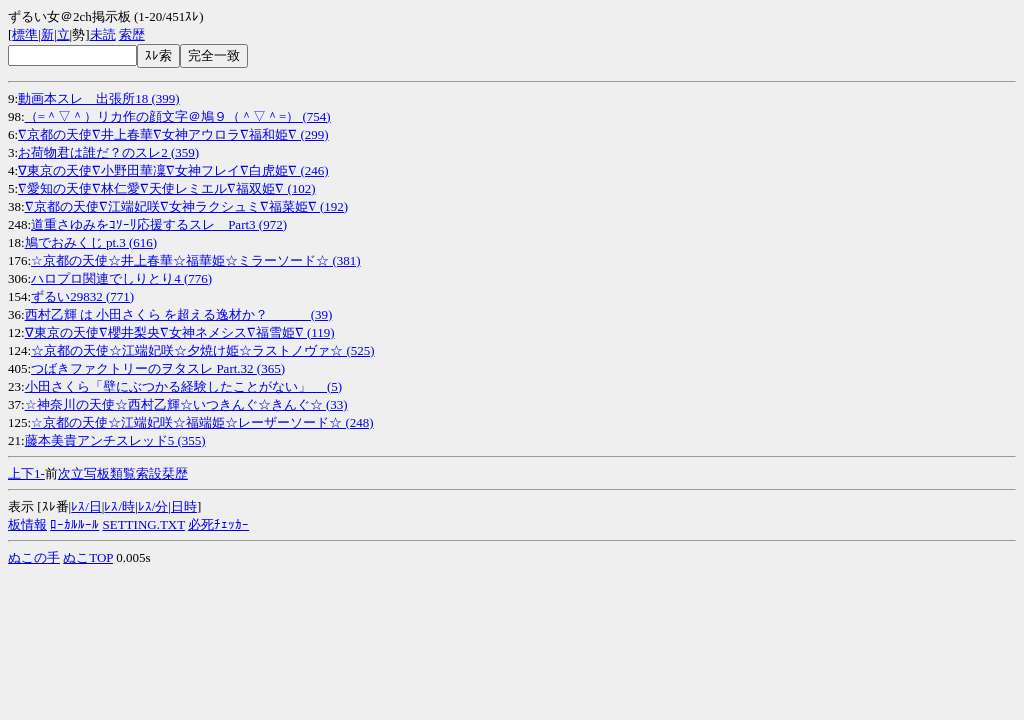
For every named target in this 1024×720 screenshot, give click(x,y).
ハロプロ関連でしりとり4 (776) (121, 278)
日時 (184, 506)
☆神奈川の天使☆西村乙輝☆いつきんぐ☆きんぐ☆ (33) (186, 404)
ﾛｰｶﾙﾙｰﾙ (74, 524)
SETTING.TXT (144, 524)
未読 (103, 34)
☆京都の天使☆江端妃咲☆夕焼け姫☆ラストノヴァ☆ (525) (202, 350)
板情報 (27, 524)
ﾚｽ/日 (86, 506)
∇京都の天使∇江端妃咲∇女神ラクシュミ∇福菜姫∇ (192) (186, 206)
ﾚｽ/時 (119, 506)
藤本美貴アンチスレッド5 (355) (115, 440)
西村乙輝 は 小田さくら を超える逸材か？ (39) (179, 314)
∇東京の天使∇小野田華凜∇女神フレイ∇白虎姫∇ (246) (173, 170)
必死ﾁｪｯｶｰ (218, 524)
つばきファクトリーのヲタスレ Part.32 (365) (158, 368)
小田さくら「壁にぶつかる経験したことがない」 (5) (183, 386)
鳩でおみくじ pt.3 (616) (91, 242)
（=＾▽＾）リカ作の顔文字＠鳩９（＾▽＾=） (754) (178, 116)
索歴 (132, 34)
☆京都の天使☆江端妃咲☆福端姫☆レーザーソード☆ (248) (202, 422)
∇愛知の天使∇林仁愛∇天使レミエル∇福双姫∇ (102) (166, 188)
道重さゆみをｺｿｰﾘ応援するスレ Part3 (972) (159, 224)
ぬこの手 (34, 557)
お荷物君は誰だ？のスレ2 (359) (108, 152)
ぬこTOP (88, 557)
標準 (25, 34)
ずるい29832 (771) (82, 296)
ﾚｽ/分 (153, 506)
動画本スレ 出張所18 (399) (98, 98)
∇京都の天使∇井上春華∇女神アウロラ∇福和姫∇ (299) (173, 134)
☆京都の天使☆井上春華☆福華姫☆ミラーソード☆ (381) (195, 260)
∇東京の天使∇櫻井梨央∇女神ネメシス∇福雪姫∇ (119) (180, 332)
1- (39, 473)
